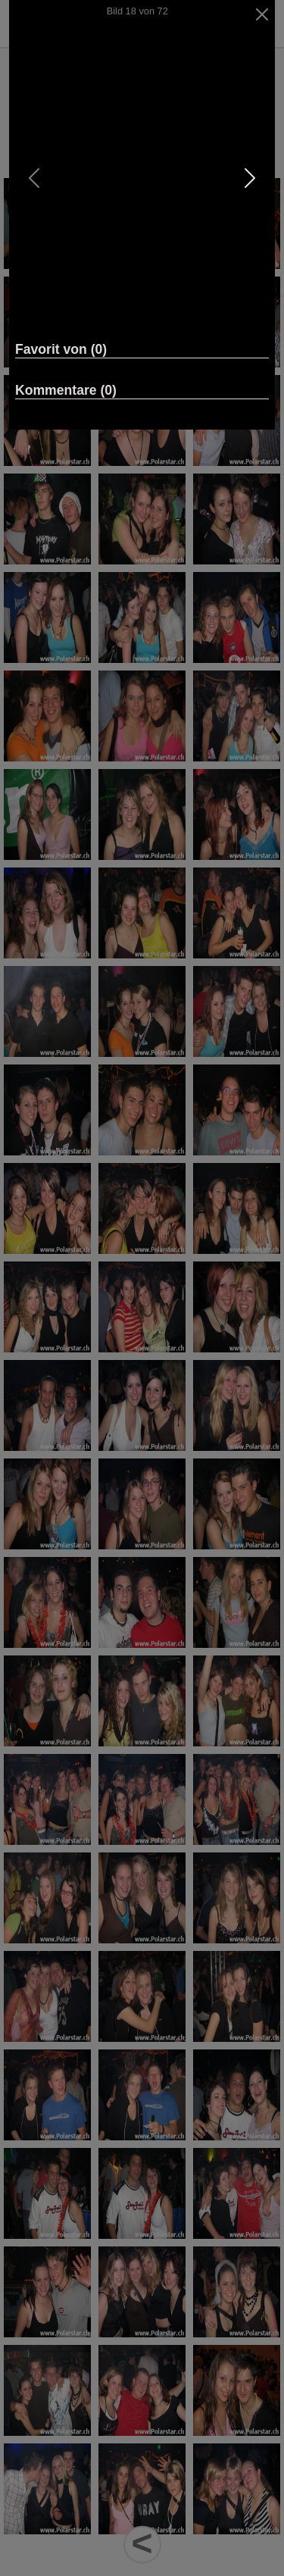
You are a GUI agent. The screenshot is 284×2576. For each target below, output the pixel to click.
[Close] (262, 14)
